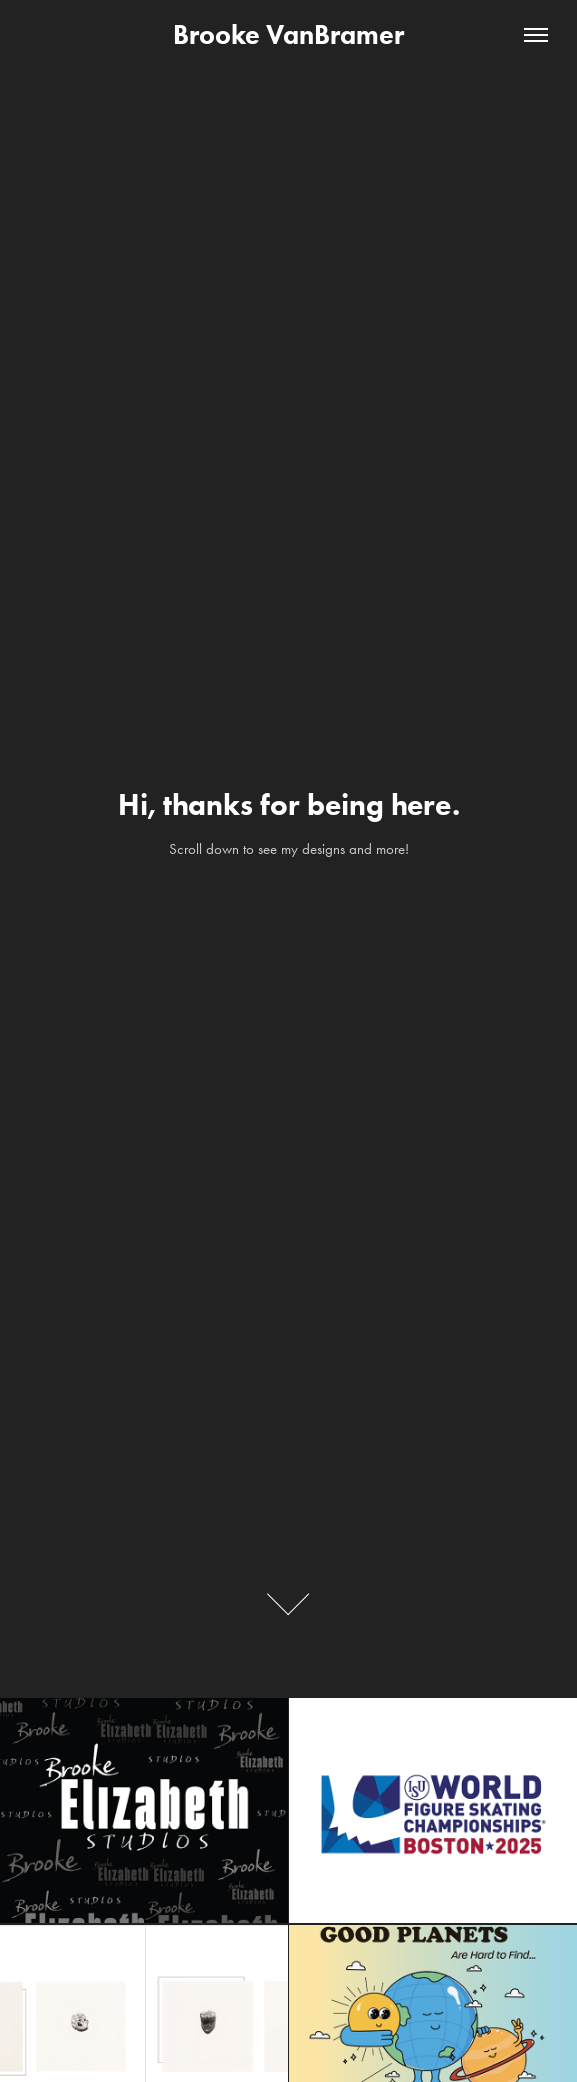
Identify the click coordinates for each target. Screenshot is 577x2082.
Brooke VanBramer (288, 34)
